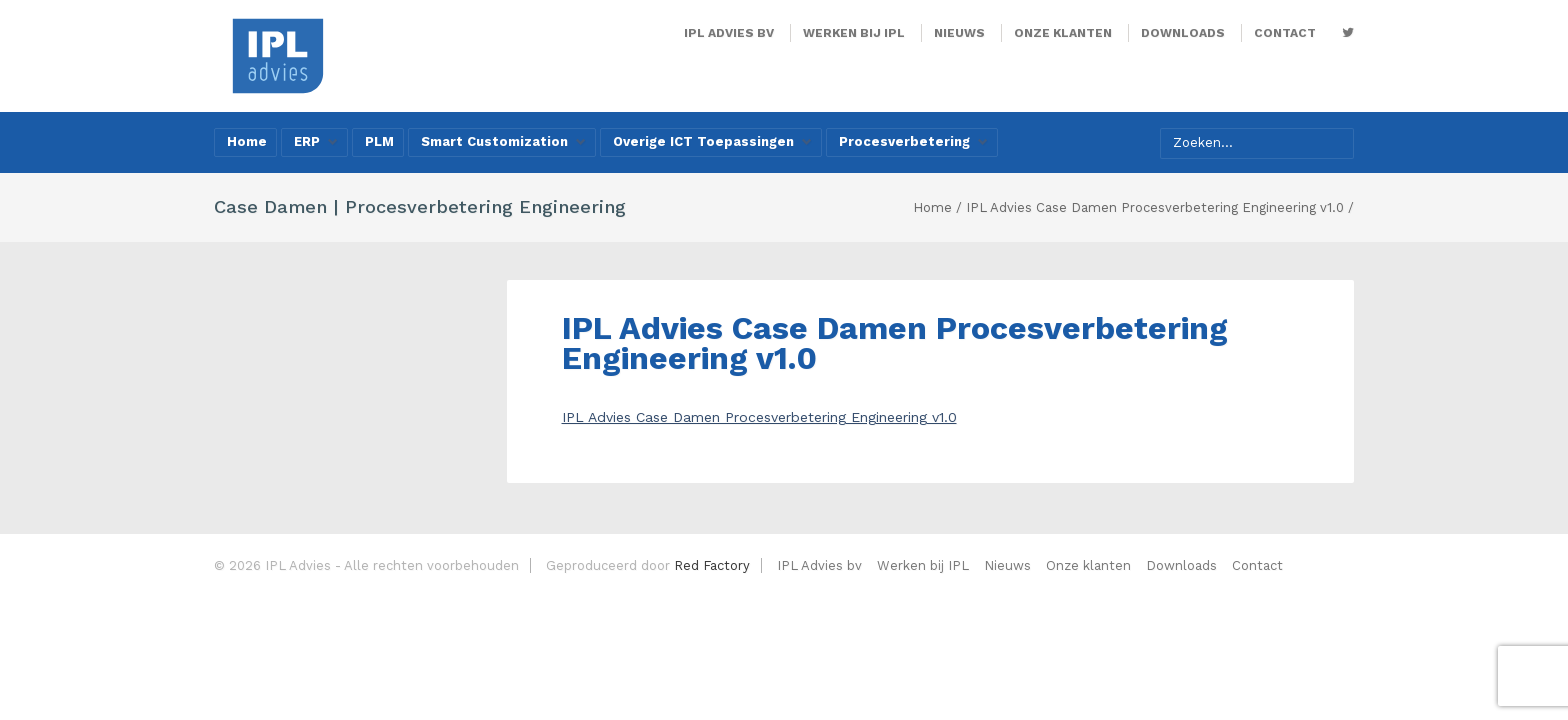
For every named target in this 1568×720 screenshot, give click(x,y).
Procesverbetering (913, 141)
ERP (316, 141)
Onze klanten (1063, 33)
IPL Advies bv (729, 33)
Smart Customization (503, 141)
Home (247, 141)
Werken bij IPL (854, 33)
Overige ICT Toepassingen (712, 141)
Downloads (1183, 33)
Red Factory (712, 565)
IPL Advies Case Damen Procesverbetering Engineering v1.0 (759, 417)
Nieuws (959, 33)
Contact (1285, 33)
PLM (379, 141)
